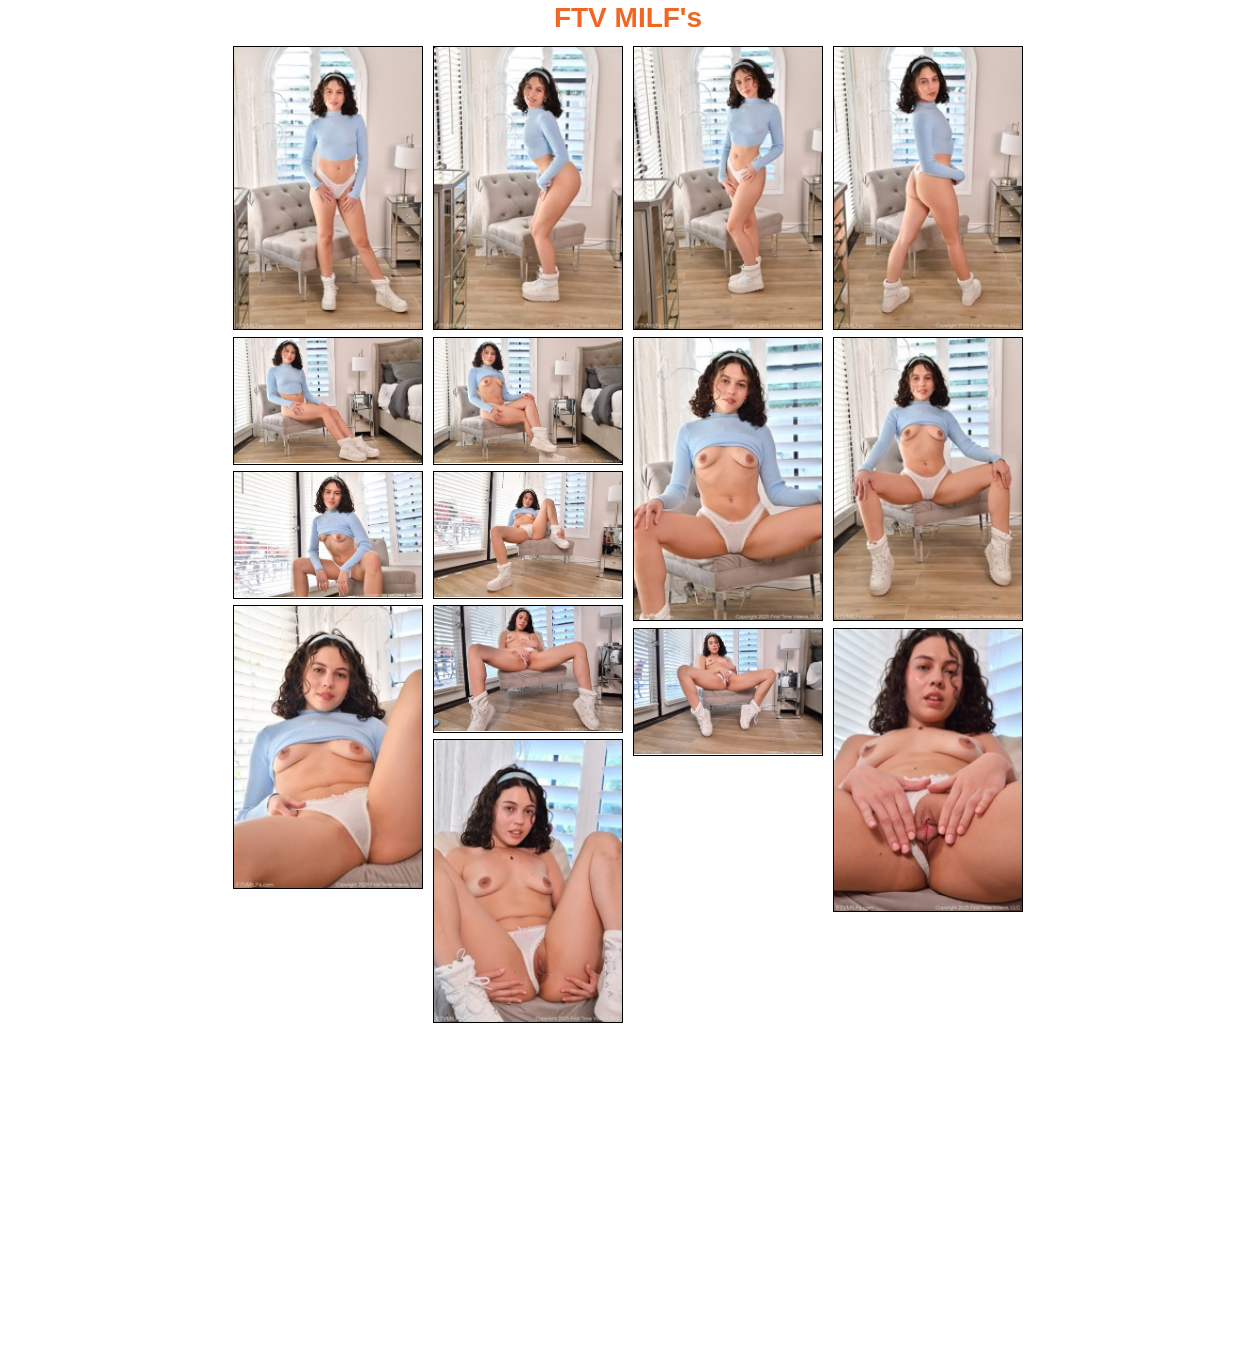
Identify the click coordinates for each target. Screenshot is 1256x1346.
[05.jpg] (328, 401)
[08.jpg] (928, 479)
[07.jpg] (728, 479)
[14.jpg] (928, 770)
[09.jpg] (328, 535)
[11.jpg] (328, 747)
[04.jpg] (928, 188)
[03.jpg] (728, 188)
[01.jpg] (328, 188)
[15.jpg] (528, 881)
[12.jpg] (528, 669)
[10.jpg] (528, 535)
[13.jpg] (728, 692)
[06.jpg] (528, 401)
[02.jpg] (528, 188)
